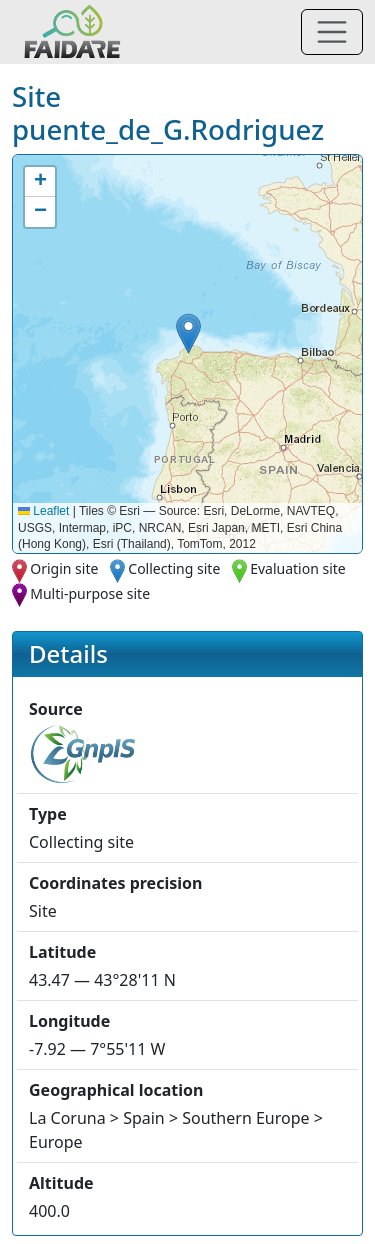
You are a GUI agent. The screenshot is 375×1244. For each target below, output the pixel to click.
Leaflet (43, 511)
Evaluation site (298, 568)
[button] (188, 333)
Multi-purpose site (90, 593)
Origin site (64, 568)
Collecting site (174, 568)
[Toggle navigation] (332, 32)
